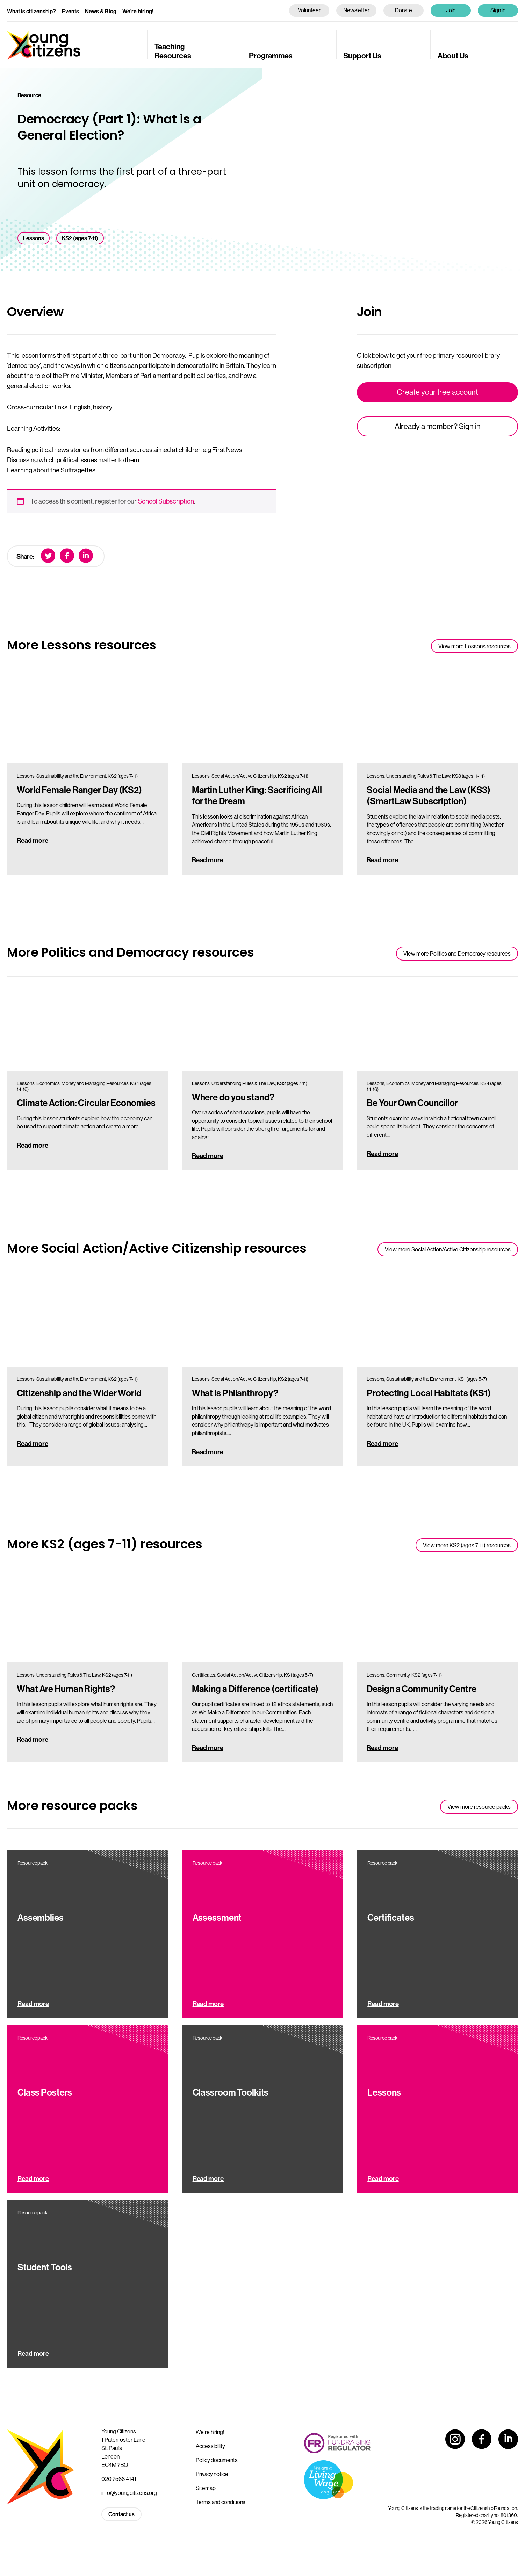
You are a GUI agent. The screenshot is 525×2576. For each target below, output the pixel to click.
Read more (32, 840)
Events (70, 11)
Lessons (33, 238)
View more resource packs (479, 1807)
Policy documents (217, 2460)
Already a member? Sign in (438, 426)
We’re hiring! (137, 11)
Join (451, 10)
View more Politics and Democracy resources (457, 953)
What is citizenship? (31, 11)
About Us (453, 55)
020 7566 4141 (118, 2479)
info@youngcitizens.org (129, 2493)
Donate (403, 10)
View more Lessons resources (474, 646)
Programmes (271, 55)
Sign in (498, 10)
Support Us (362, 55)
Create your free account (437, 392)
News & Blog (100, 11)
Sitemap (205, 2488)
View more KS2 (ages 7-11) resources (467, 1545)
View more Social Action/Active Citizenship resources (448, 1249)
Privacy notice (212, 2474)
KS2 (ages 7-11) (80, 238)
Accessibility (210, 2446)
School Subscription (166, 501)
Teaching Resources (172, 51)
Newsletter (356, 10)
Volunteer (309, 10)
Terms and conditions (220, 2502)
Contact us (121, 2514)
